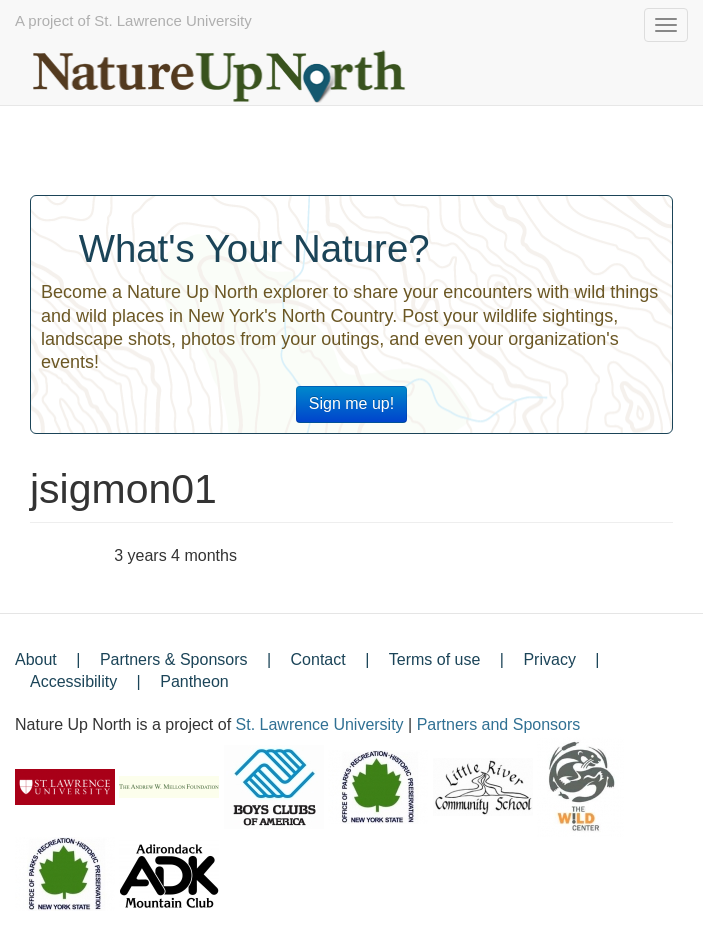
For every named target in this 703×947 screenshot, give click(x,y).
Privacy (549, 659)
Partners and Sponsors (499, 724)
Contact (318, 659)
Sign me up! (351, 403)
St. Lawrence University (320, 724)
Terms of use (435, 659)
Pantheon (194, 681)
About (36, 659)
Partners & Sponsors (174, 659)
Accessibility (73, 681)
